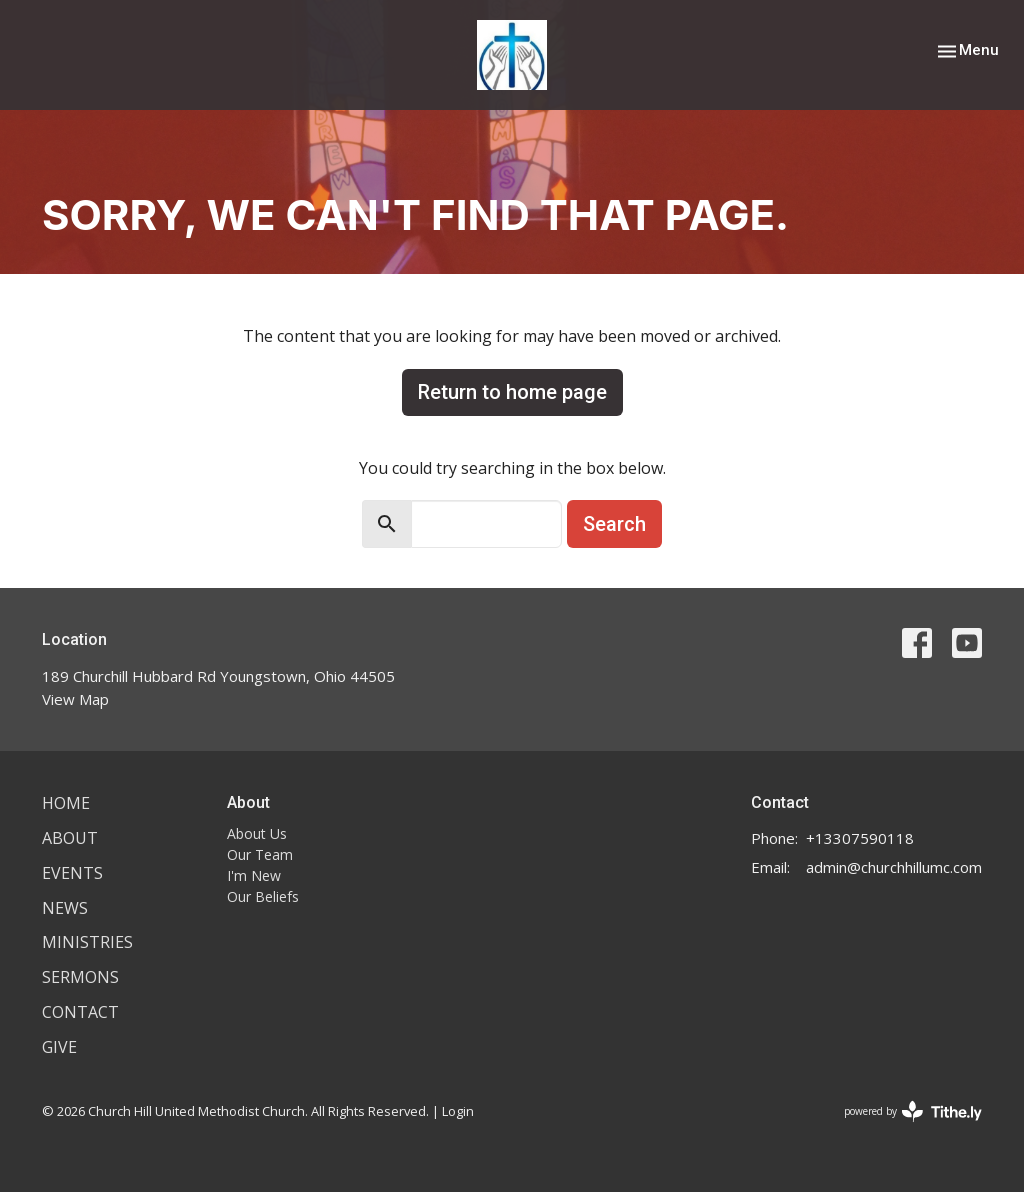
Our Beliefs (263, 896)
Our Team (260, 854)
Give (59, 1047)
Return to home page (512, 392)
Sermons (80, 977)
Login (458, 1111)
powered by (913, 1111)
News (65, 908)
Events (72, 873)
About (70, 838)
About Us (257, 833)
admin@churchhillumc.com (894, 867)
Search (614, 524)
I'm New (254, 875)
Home (66, 803)
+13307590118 (860, 838)
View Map (75, 699)
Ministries (87, 942)
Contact (80, 1012)
